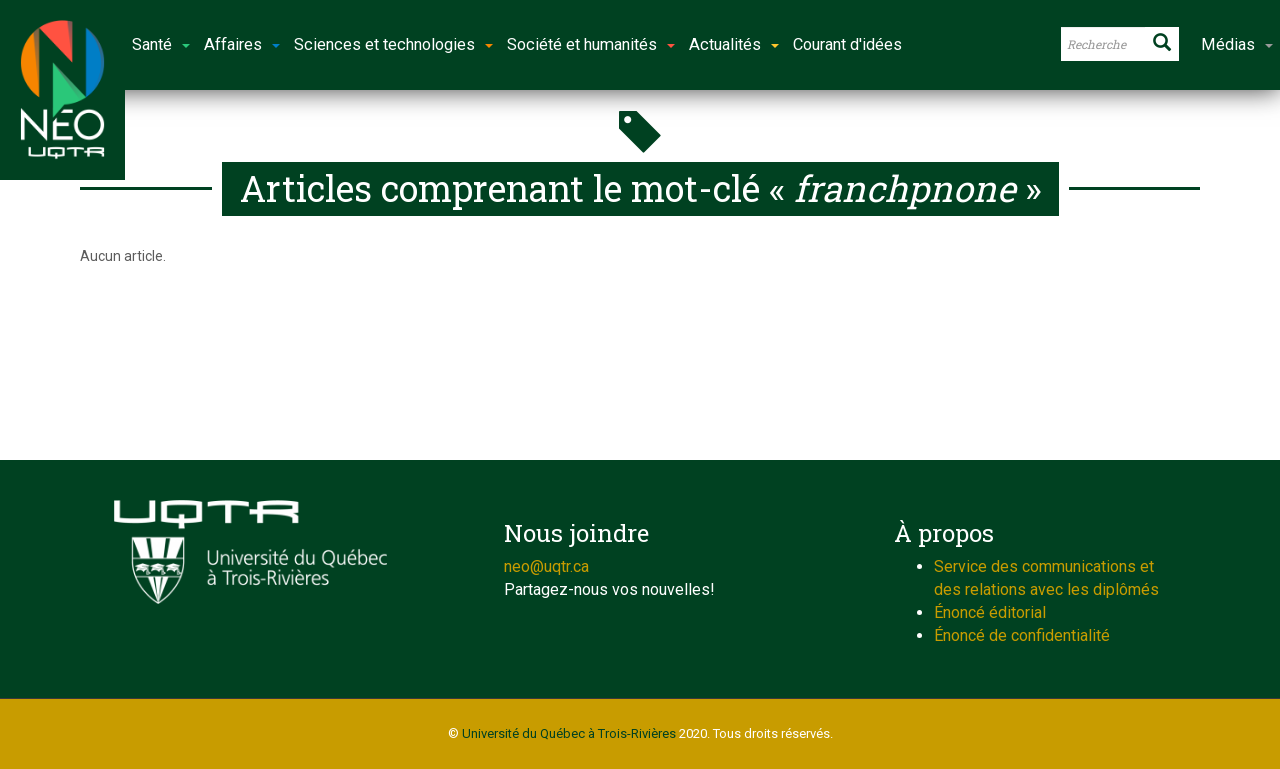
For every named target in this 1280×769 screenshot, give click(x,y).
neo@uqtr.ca (546, 566)
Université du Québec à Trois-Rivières (569, 733)
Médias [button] (1237, 44)
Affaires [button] (242, 44)
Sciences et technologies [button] (393, 44)
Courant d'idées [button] (847, 44)
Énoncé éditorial (990, 612)
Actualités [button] (734, 44)
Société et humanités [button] (591, 44)
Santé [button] (161, 44)
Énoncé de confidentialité (1022, 635)
